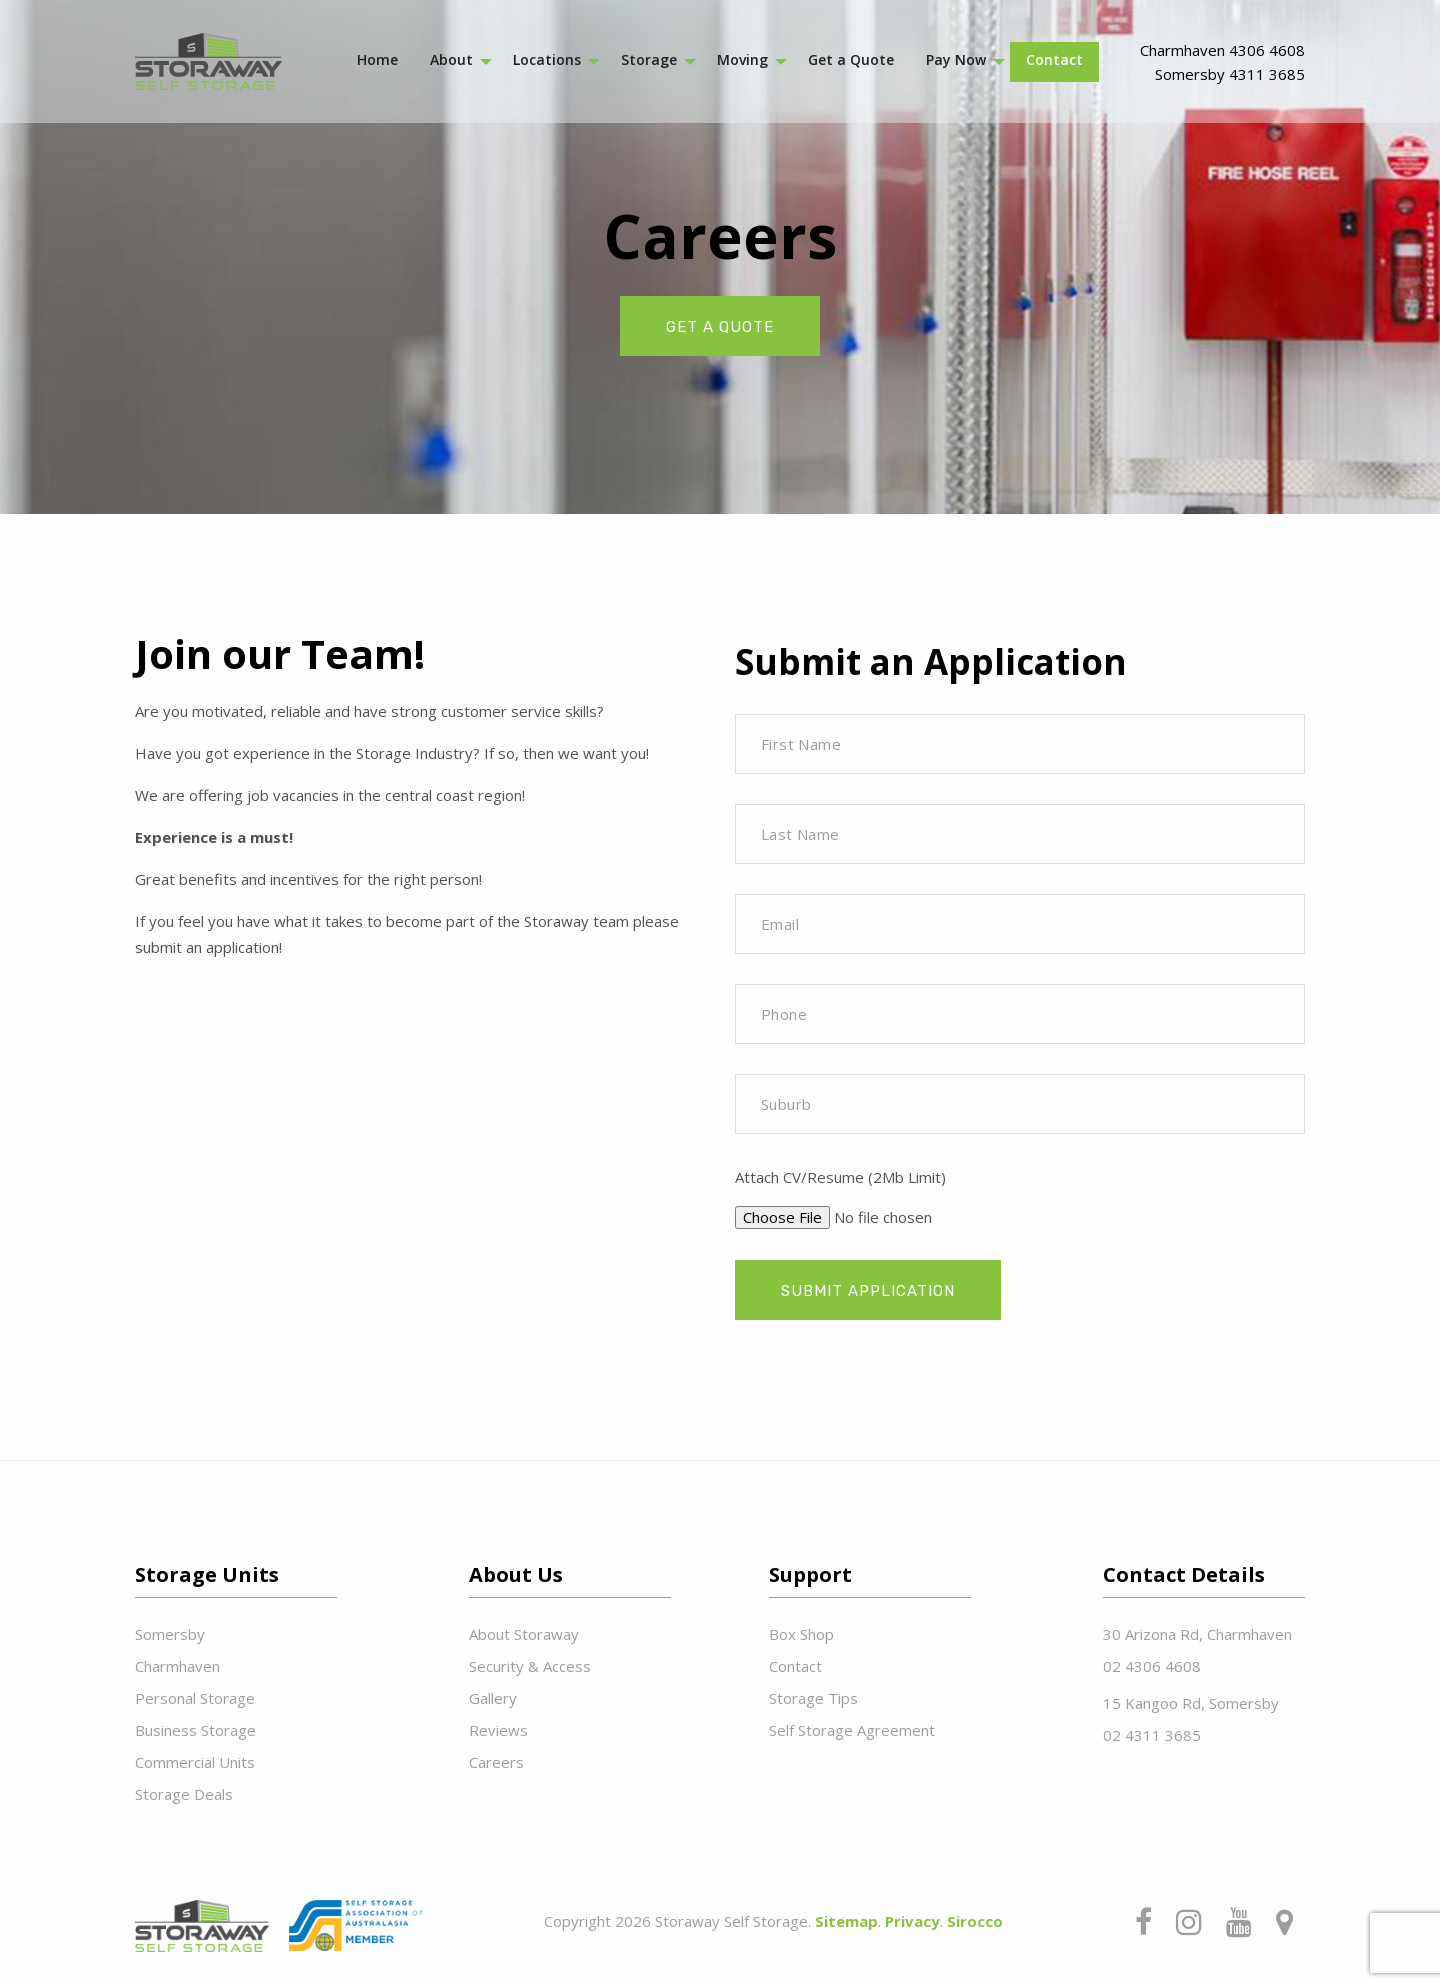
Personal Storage (195, 1698)
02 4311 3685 (1152, 1735)
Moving (742, 59)
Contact (1054, 59)
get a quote (720, 327)
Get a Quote (851, 59)
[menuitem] (377, 62)
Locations (547, 59)
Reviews (498, 1730)
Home (377, 59)
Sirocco (975, 1921)
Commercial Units (195, 1762)
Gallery (493, 1698)
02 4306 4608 (1152, 1666)
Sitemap (846, 1921)
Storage (649, 59)
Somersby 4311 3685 (1230, 74)
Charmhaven (177, 1666)
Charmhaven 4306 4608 (1222, 50)
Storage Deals (184, 1794)
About (451, 59)
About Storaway (524, 1634)
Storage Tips (813, 1698)
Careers (496, 1762)
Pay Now (956, 59)
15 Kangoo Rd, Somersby (1191, 1703)
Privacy (912, 1921)
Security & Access (530, 1666)
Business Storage (195, 1730)
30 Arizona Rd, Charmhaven (1197, 1634)
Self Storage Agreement (852, 1730)
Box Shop (801, 1634)
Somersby (170, 1634)
